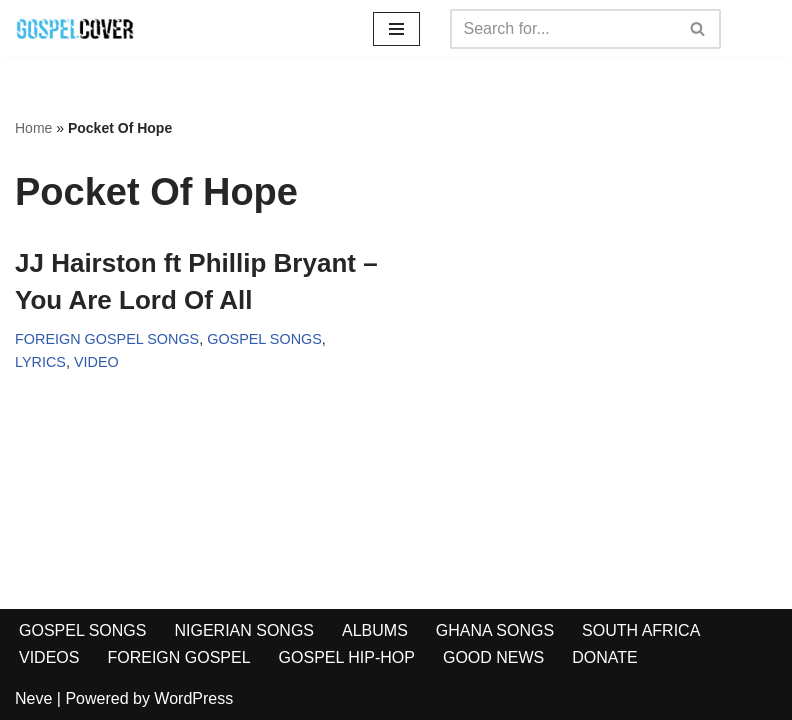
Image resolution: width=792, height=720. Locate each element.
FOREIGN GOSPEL (178, 657)
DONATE (604, 657)
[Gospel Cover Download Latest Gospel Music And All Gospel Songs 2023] (75, 28)
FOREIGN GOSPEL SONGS (107, 339)
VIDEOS (49, 657)
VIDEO (96, 362)
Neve (33, 698)
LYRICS (40, 362)
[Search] (563, 29)
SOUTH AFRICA (641, 630)
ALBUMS (375, 630)
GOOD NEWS (493, 657)
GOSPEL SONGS (264, 339)
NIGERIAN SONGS (244, 630)
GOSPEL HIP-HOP (347, 657)
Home (33, 128)
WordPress (193, 698)
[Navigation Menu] (396, 29)
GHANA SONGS (495, 630)
